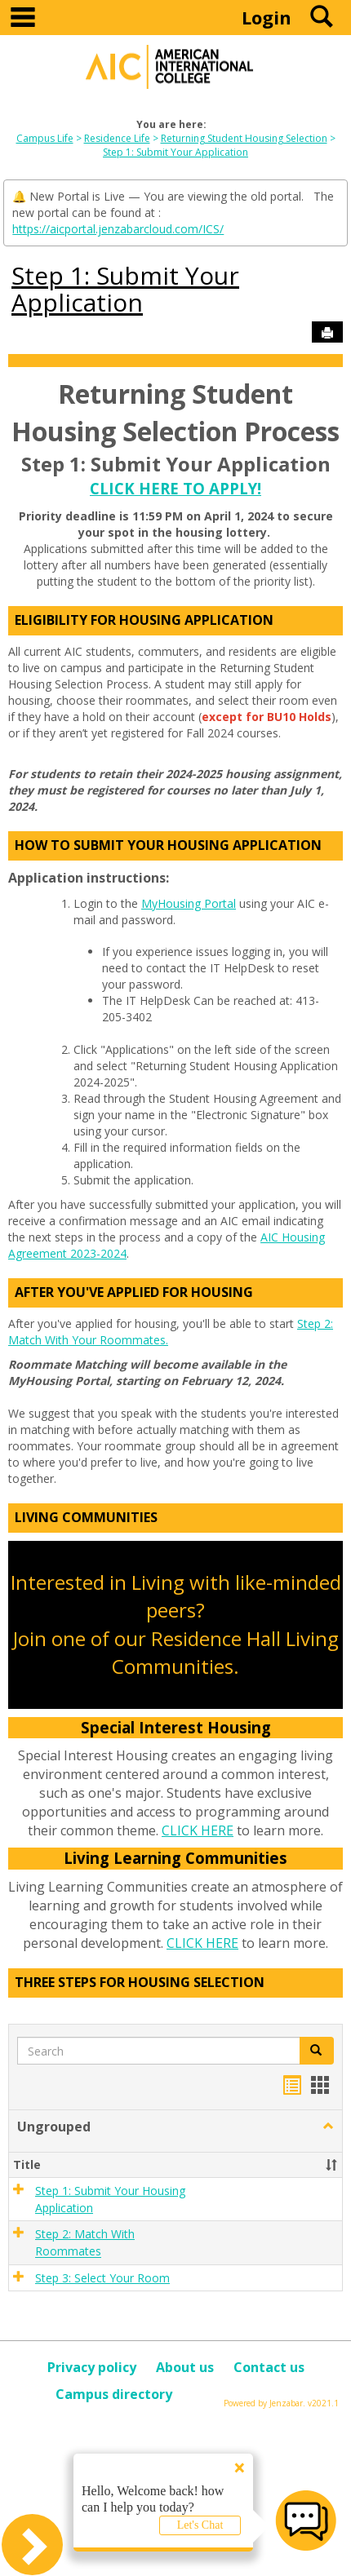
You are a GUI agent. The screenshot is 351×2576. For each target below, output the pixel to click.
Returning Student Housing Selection (244, 138)
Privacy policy (91, 2367)
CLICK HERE (197, 1830)
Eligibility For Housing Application (144, 620)
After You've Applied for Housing (134, 1292)
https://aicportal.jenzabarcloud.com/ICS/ (118, 229)
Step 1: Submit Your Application (175, 152)
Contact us (268, 2367)
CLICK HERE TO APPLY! (175, 488)
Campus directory (114, 2394)
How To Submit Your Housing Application (168, 845)
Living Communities (86, 1517)
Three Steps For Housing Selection (139, 1982)
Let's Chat (200, 2525)
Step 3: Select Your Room (102, 2278)
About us (185, 2367)
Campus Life (44, 138)
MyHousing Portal (188, 903)
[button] (328, 2126)
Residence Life (117, 138)
